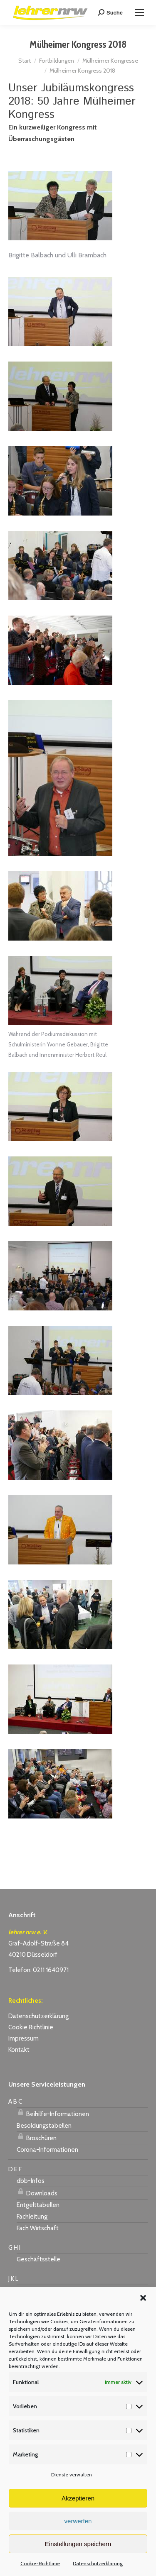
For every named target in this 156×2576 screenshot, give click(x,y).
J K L (13, 2279)
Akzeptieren (78, 2498)
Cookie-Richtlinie (40, 2563)
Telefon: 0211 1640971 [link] (38, 1970)
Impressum (23, 2038)
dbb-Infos (31, 2181)
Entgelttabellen (38, 2205)
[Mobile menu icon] (139, 12)
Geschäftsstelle (38, 2259)
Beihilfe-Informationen (53, 2113)
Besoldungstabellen (44, 2125)
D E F (15, 2169)
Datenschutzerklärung (98, 2563)
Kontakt (19, 2049)
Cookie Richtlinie (30, 2027)
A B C (15, 2101)
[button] (143, 2298)
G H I (14, 2247)
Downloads (37, 2192)
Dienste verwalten (71, 2474)
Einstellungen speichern (78, 2543)
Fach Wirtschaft (38, 2228)
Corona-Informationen (47, 2149)
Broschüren (37, 2137)
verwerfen (78, 2521)
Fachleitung (32, 2216)
